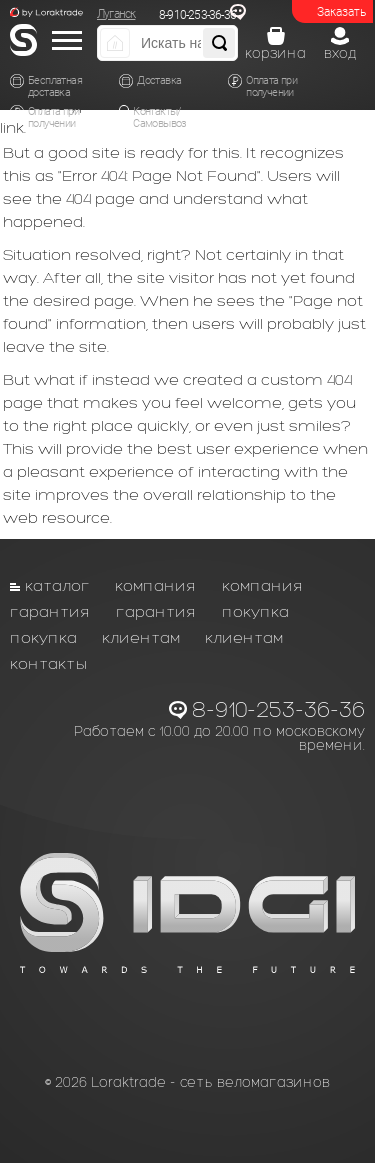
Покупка (255, 611)
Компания (156, 585)
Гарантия (50, 611)
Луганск (116, 14)
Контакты (49, 663)
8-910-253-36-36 (197, 15)
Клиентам (141, 637)
